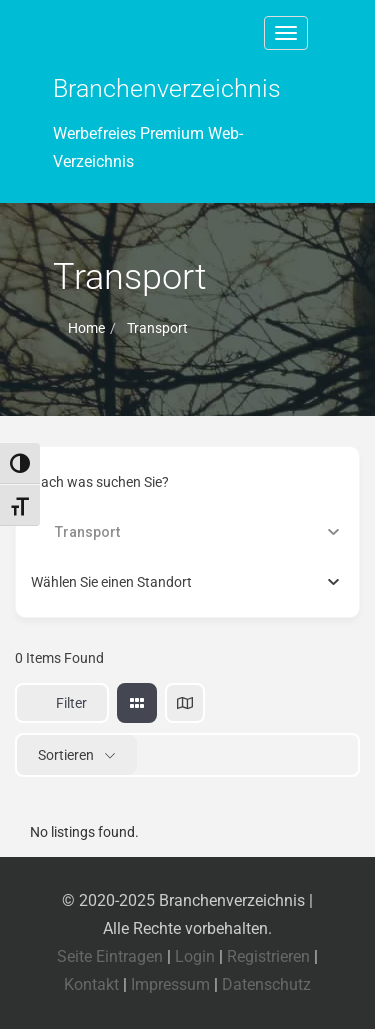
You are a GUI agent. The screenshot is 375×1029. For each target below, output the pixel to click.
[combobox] (187, 582)
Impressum (170, 984)
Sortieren (66, 755)
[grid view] (137, 703)
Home (86, 328)
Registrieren (268, 956)
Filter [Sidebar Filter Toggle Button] (62, 703)
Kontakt (91, 984)
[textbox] (111, 582)
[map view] (185, 703)
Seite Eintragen (110, 956)
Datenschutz (266, 984)
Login (195, 956)
